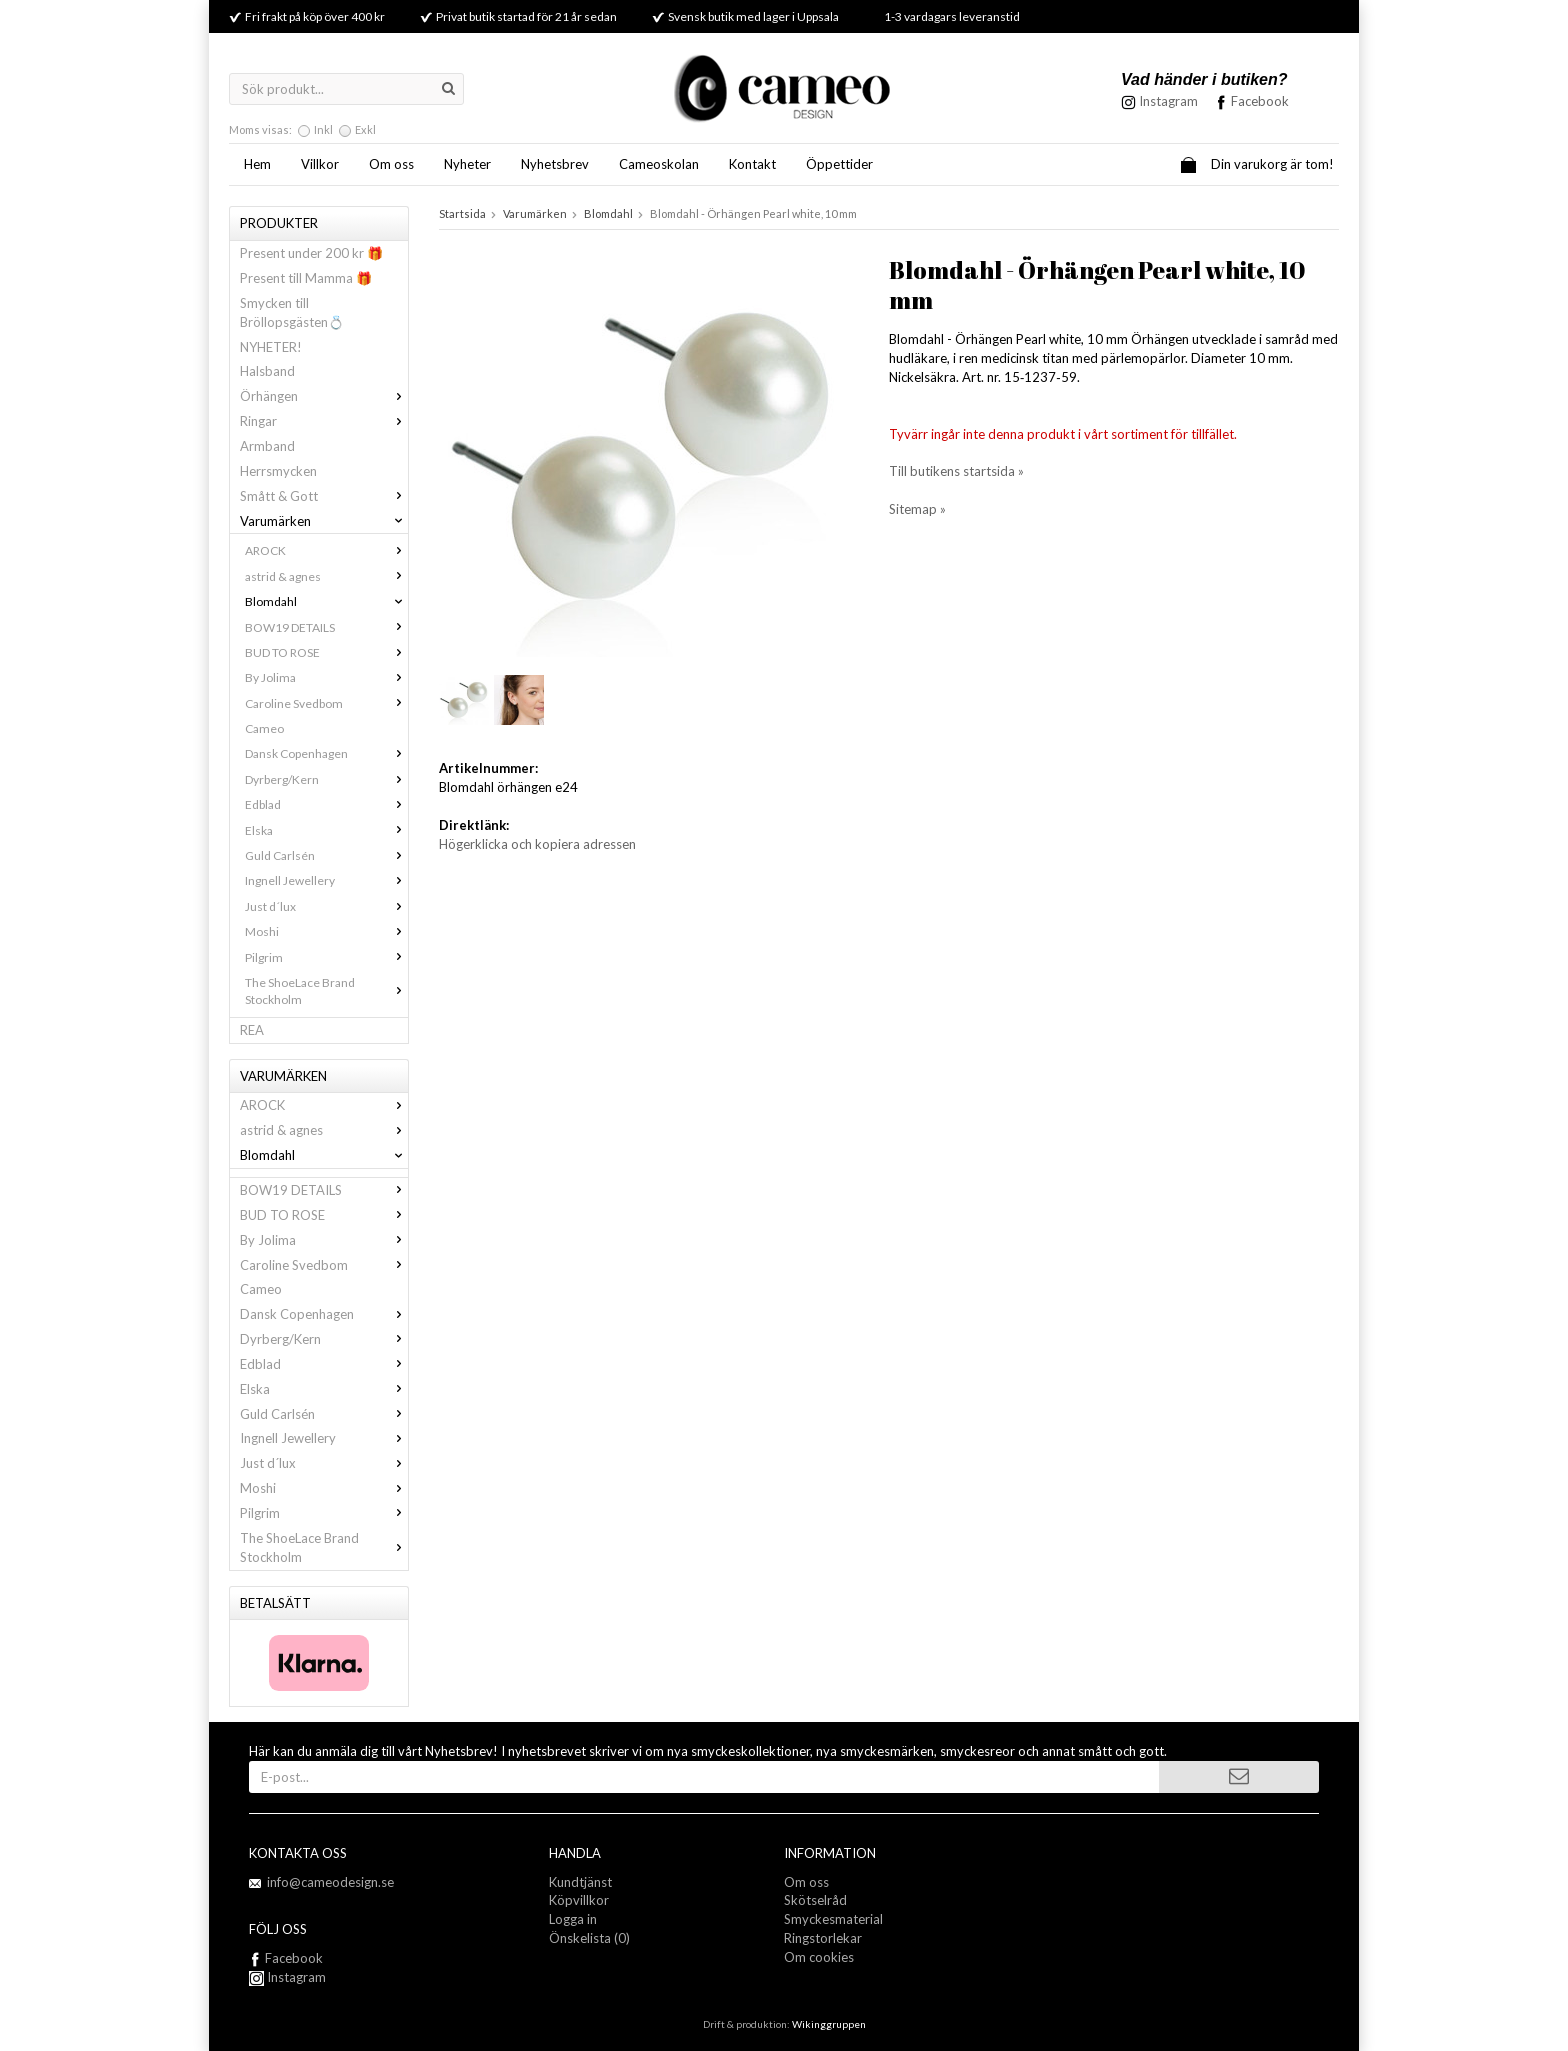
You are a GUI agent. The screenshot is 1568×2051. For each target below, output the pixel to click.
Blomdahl (326, 601)
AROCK (326, 550)
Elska (326, 830)
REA (252, 1030)
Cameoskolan (659, 164)
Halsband (267, 371)
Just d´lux (326, 906)
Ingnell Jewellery (326, 880)
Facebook (1260, 101)
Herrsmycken (278, 471)
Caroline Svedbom (326, 703)
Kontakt (752, 164)
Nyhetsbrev (555, 164)
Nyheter (467, 164)
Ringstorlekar (823, 1938)
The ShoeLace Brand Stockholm (326, 991)
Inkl (323, 129)
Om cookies (819, 1957)
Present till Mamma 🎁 (306, 278)
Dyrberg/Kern (326, 779)
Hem (257, 164)
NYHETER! (271, 347)
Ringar (324, 421)
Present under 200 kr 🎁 (311, 253)
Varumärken (324, 521)
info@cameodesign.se (330, 1882)
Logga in (573, 1919)
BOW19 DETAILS (326, 627)
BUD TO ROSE (326, 652)
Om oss (391, 164)
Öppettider (839, 164)
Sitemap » (917, 509)
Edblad (326, 804)
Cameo (264, 728)
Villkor (320, 164)
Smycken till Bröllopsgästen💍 (292, 312)
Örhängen (324, 396)
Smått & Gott (324, 496)
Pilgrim (326, 957)
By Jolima (326, 677)
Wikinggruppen (829, 2024)
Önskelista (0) (589, 1938)
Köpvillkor (579, 1900)
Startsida (462, 213)
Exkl (365, 129)
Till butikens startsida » (956, 471)
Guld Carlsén (326, 855)
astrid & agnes (326, 576)
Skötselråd (815, 1900)
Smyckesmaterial (833, 1919)
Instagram (287, 1977)
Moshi (326, 931)
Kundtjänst (580, 1882)
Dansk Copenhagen (326, 753)
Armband (267, 446)
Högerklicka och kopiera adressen (537, 844)
